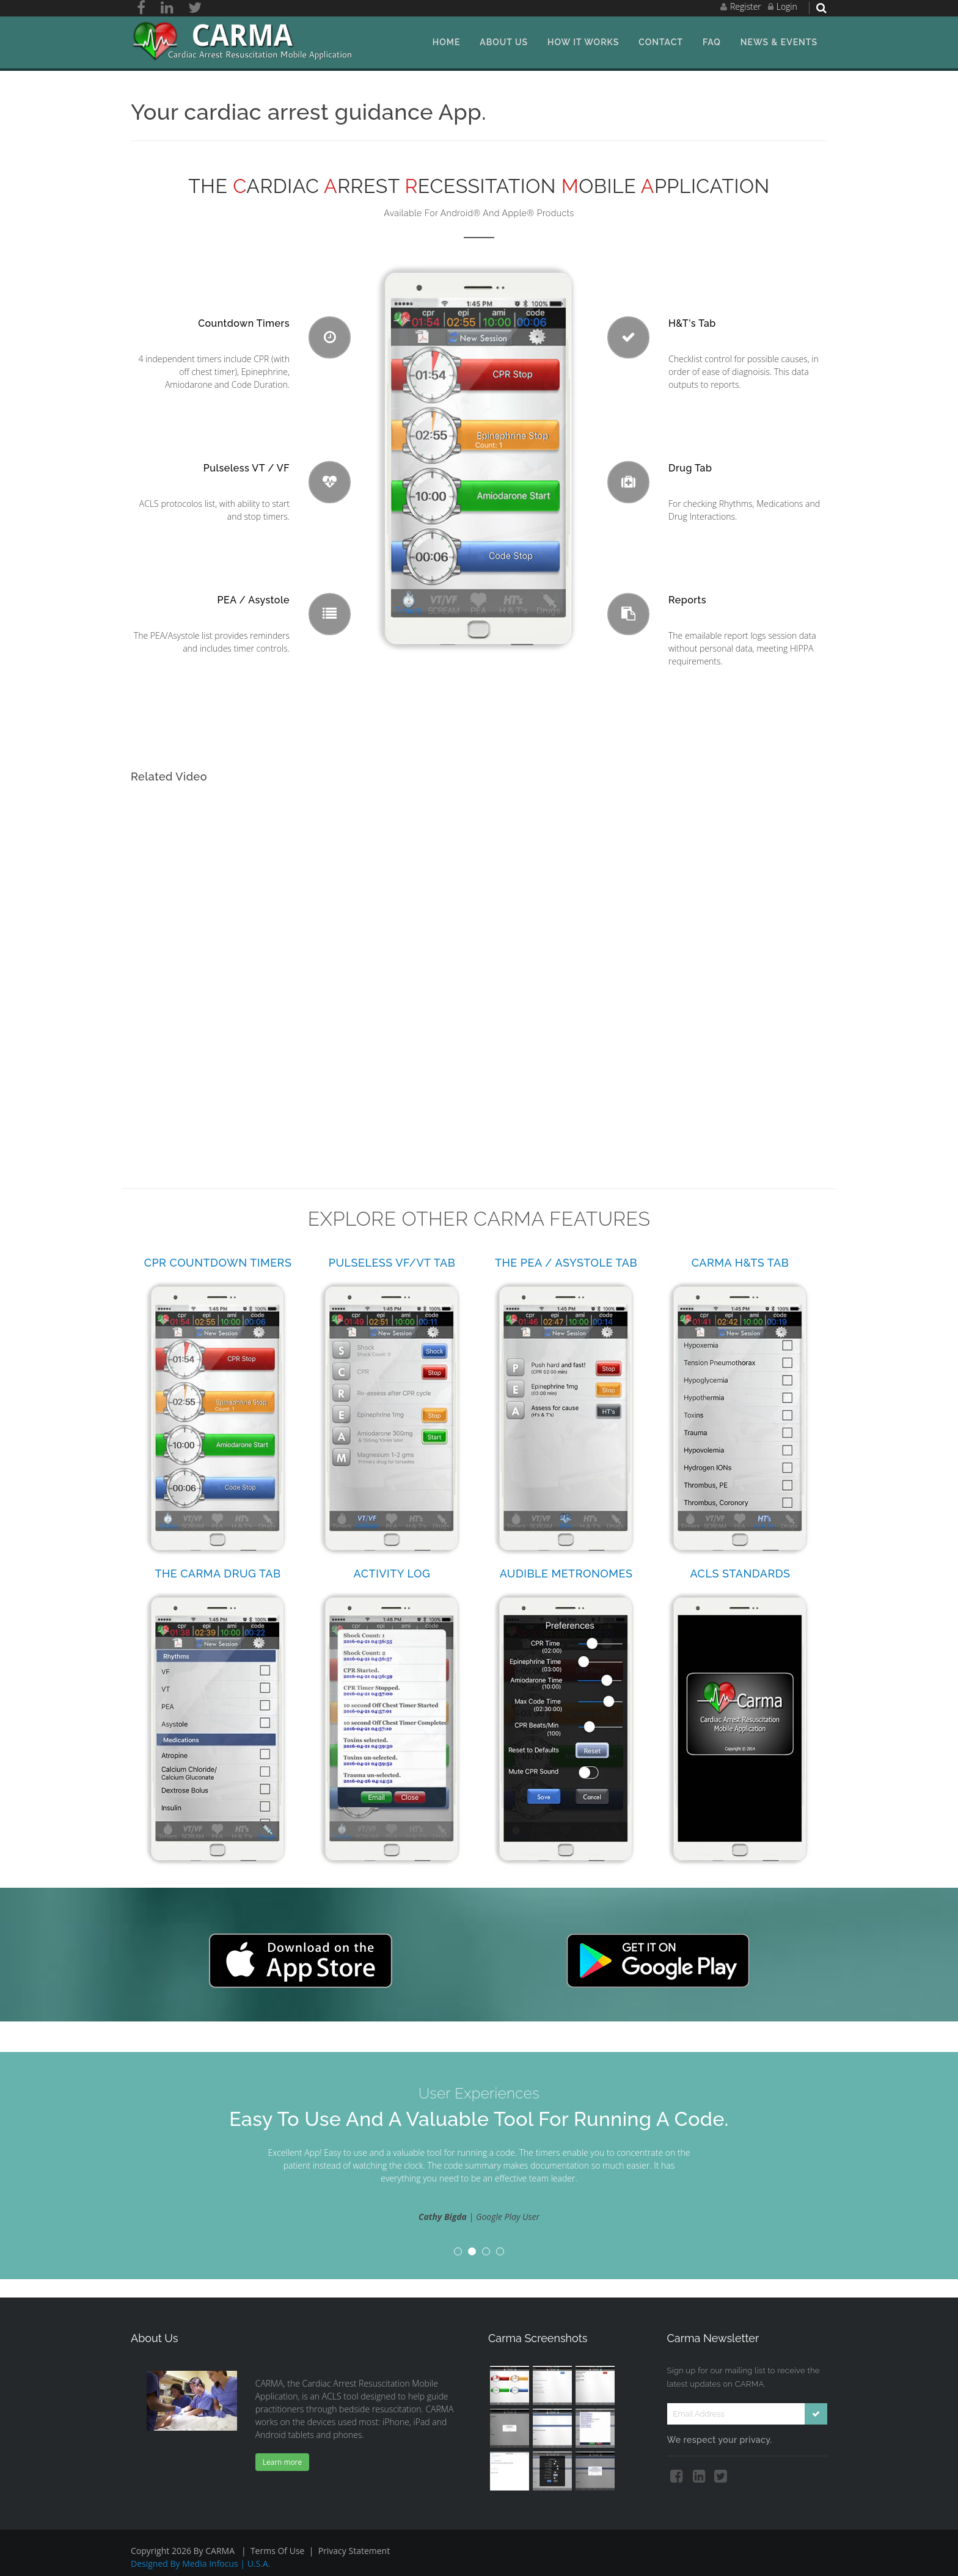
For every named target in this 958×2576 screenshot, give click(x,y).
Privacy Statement (354, 2550)
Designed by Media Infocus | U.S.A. (200, 2563)
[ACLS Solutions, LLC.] (245, 40)
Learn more (282, 2462)
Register (745, 6)
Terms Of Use (277, 2550)
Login (787, 6)
